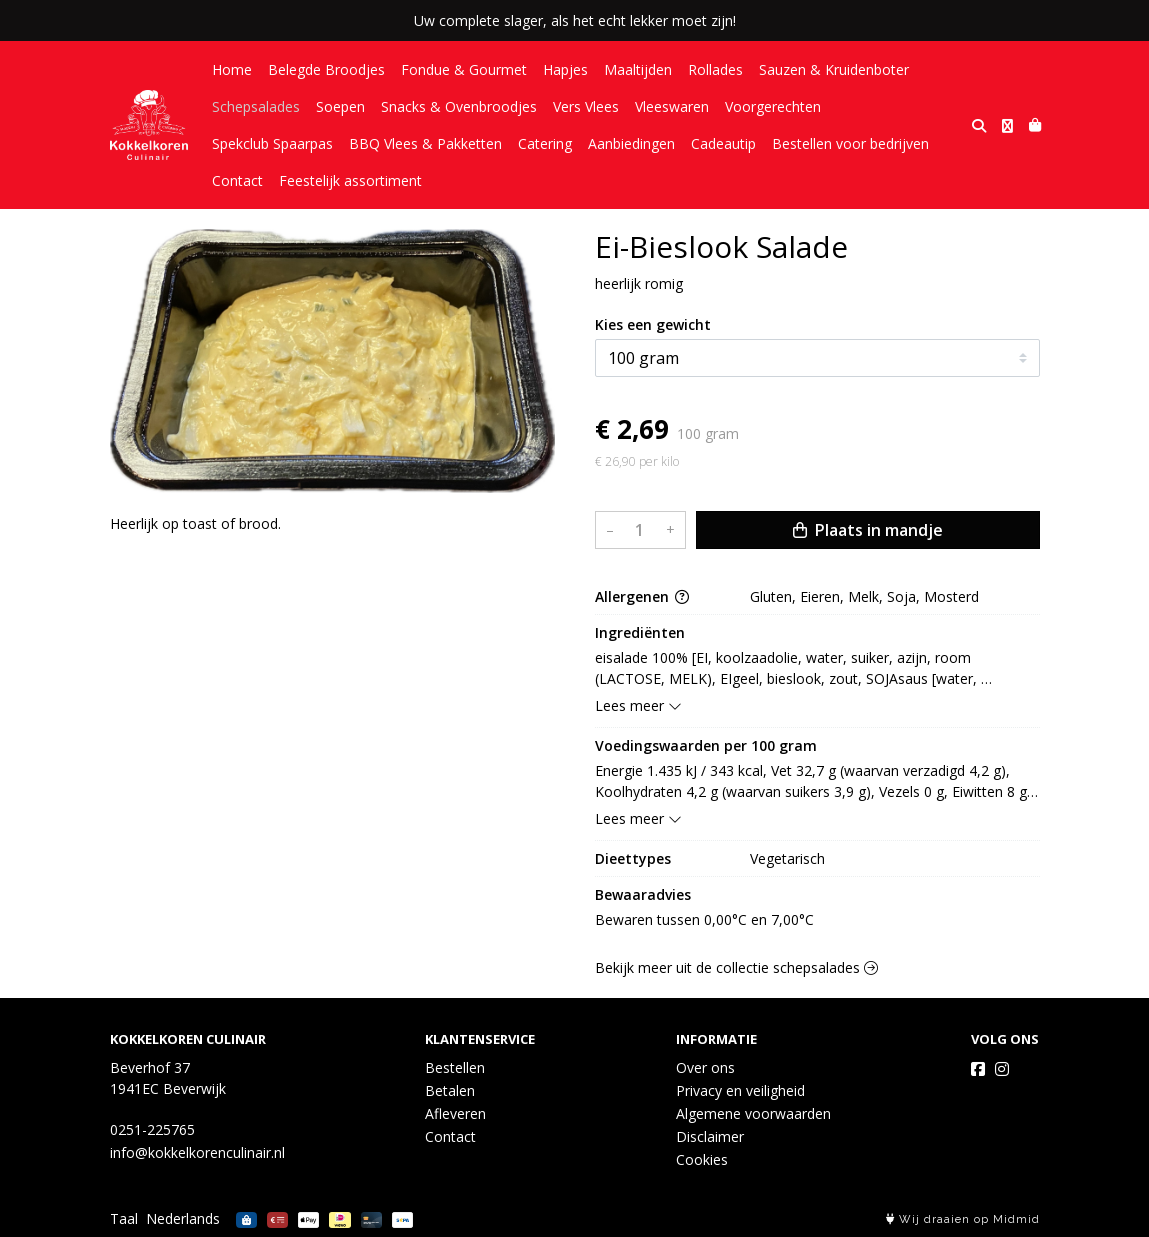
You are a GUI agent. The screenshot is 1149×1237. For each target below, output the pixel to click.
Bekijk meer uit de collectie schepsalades (736, 967)
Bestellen (455, 1067)
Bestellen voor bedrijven (850, 143)
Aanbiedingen (631, 143)
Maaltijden (638, 69)
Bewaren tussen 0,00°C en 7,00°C (704, 919)
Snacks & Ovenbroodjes (459, 106)
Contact (237, 180)
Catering (545, 143)
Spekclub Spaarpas (272, 143)
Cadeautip (723, 143)
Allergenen (642, 596)
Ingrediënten (640, 632)
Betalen (450, 1090)
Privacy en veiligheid (740, 1090)
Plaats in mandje (868, 530)
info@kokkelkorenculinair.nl (197, 1152)
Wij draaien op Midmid (963, 1219)
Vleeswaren (672, 106)
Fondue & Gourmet (464, 69)
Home (232, 69)
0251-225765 (152, 1129)
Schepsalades (256, 106)
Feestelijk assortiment (350, 180)
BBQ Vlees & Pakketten (425, 143)
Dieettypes (633, 858)
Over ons (705, 1067)
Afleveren (455, 1113)
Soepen (340, 106)
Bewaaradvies (643, 894)
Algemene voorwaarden (753, 1113)
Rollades (715, 69)
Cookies (702, 1159)
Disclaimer (710, 1136)
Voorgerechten (773, 106)
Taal (124, 1218)
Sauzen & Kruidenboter (834, 69)
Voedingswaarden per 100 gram (706, 745)
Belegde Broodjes (326, 69)
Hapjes (565, 69)
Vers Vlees (586, 106)
